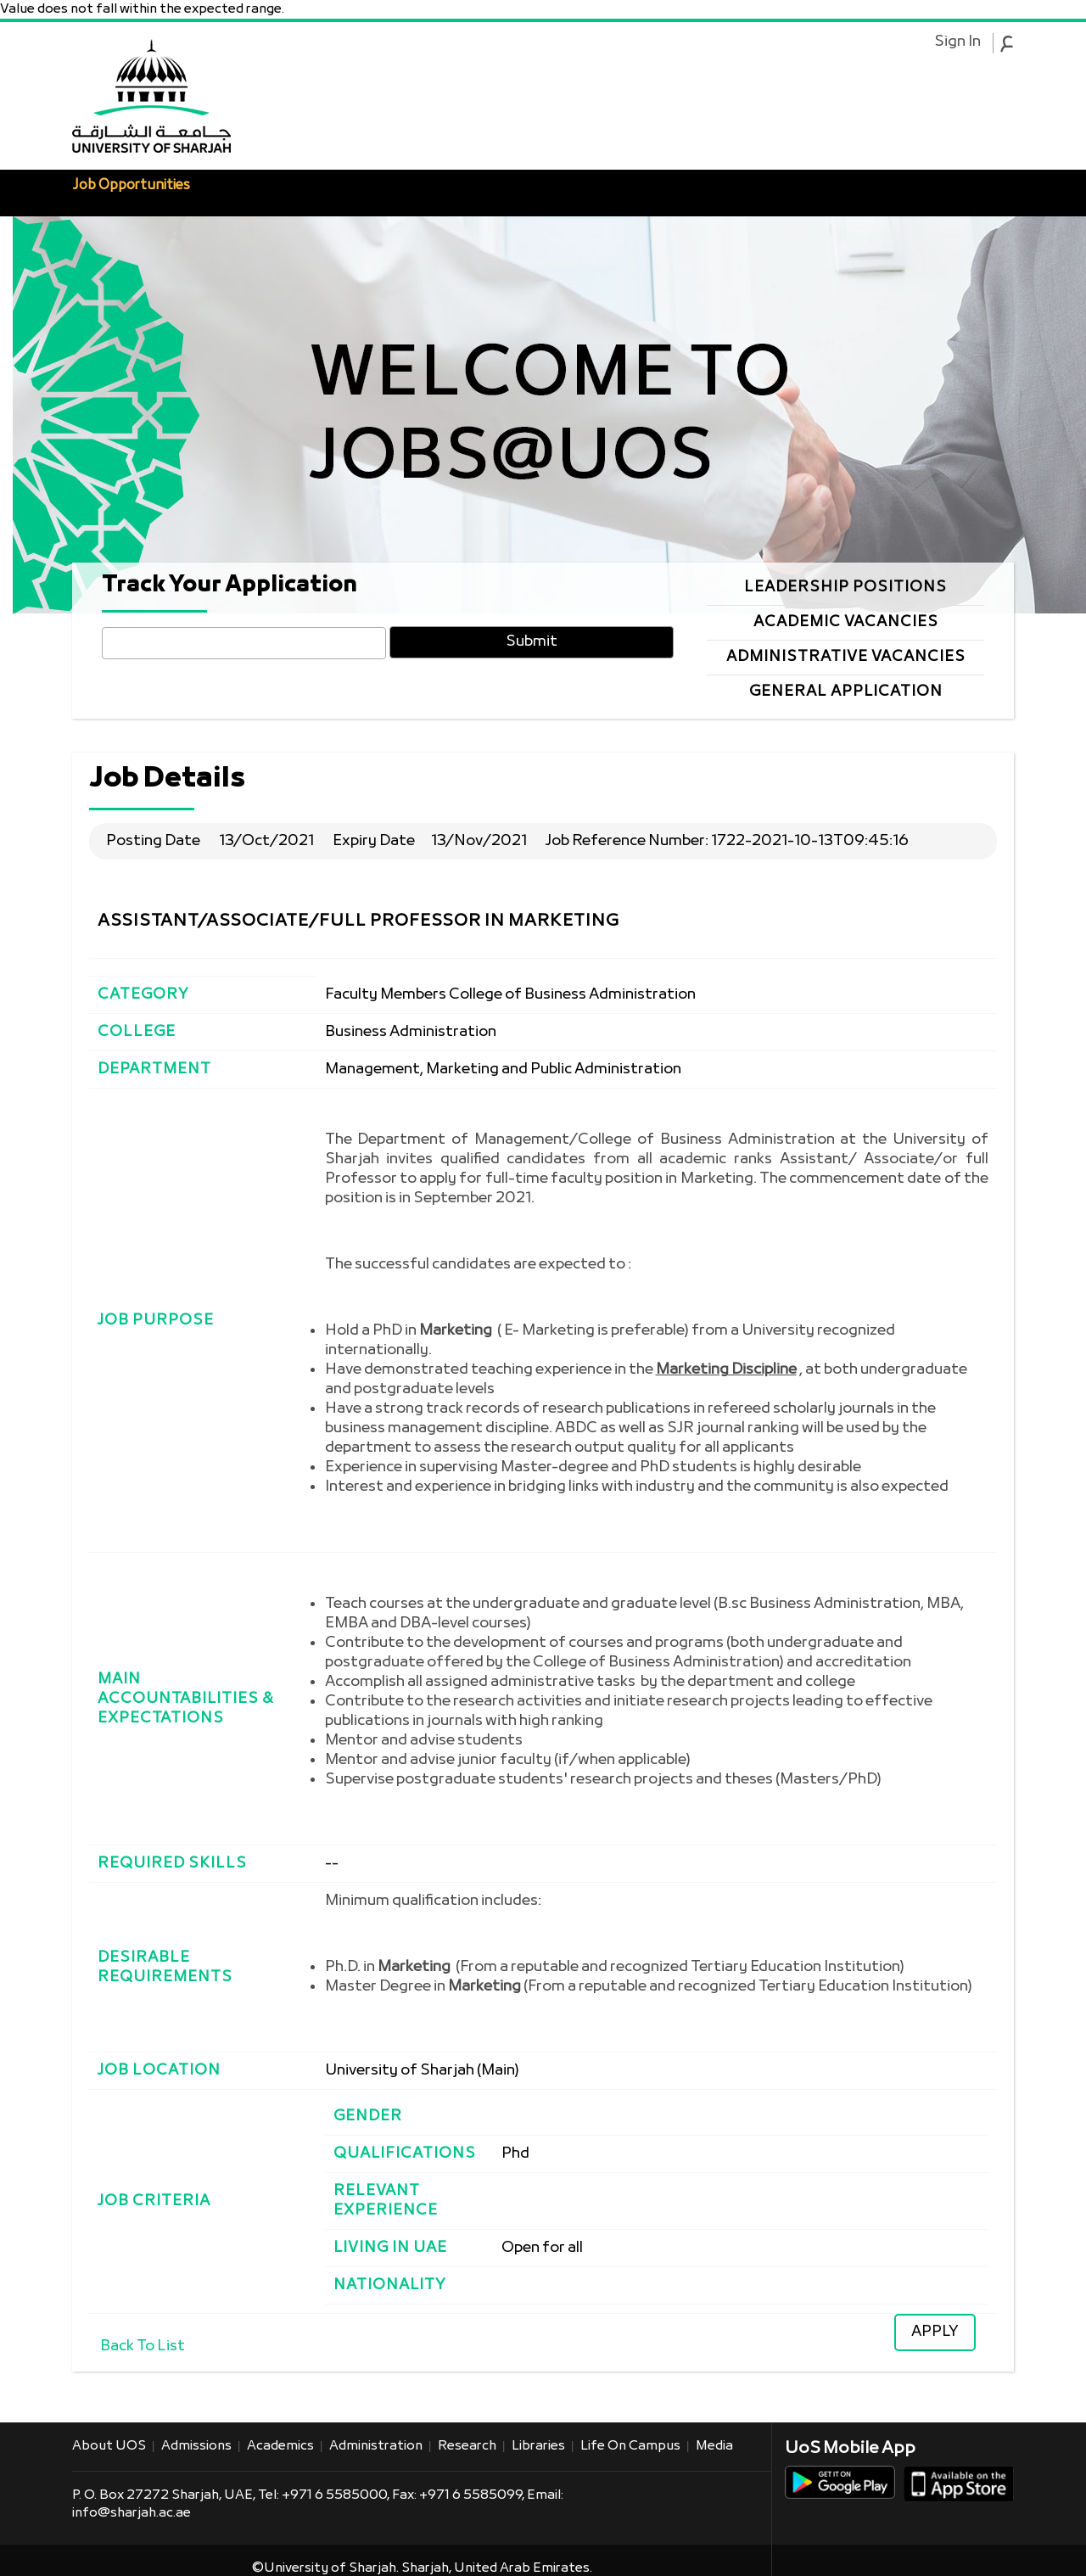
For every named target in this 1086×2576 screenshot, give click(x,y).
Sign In (957, 42)
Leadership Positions (845, 587)
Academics (280, 2446)
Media (714, 2446)
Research (467, 2446)
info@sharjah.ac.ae (131, 2513)
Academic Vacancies (845, 622)
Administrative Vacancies (846, 657)
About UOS (109, 2446)
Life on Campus (630, 2446)
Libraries (538, 2446)
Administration (376, 2446)
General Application (846, 692)
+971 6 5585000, (337, 2495)
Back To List (142, 2346)
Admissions (196, 2446)
